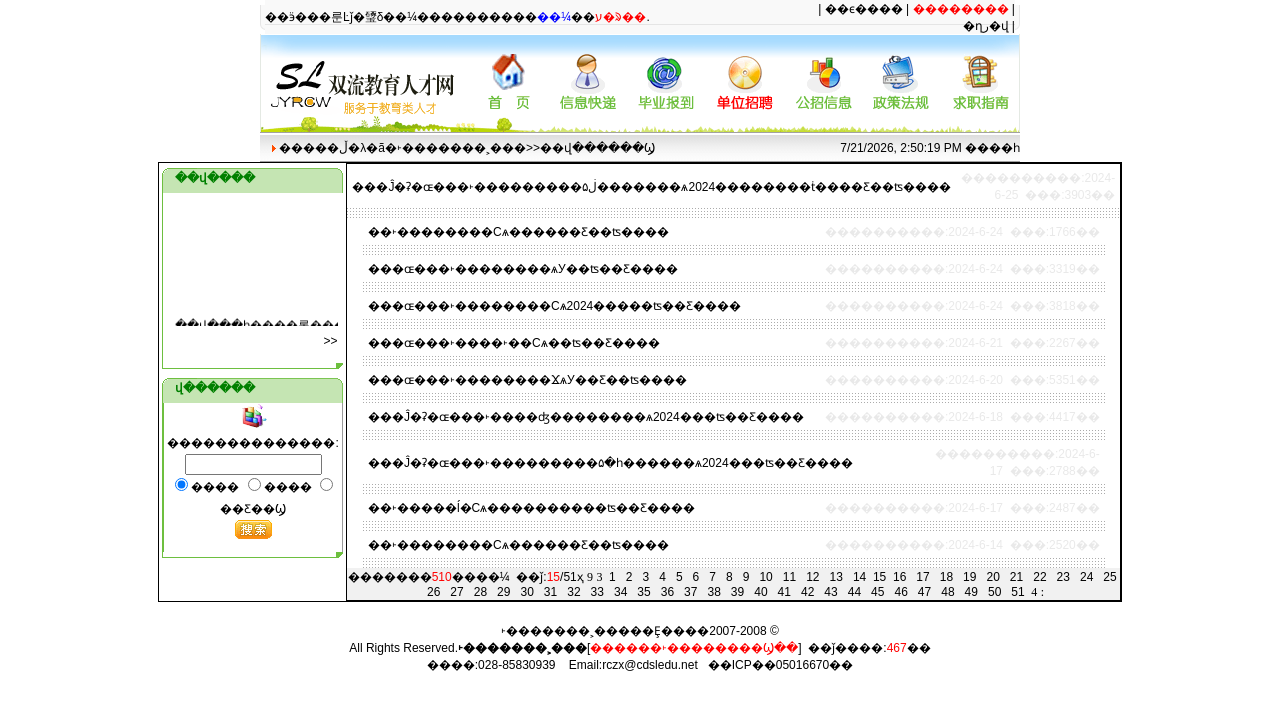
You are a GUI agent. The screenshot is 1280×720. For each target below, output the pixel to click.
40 (760, 592)
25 (1109, 577)
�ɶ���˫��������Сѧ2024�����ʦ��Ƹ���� (566, 306)
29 (503, 592)
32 (573, 592)
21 (1016, 577)
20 (992, 577)
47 (924, 592)
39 (737, 592)
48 (947, 592)
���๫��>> (331, 341)
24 (1086, 577)
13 (836, 577)
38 (713, 592)
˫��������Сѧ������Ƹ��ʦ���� (530, 232)
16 (899, 577)
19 (969, 577)
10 (765, 577)
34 (620, 592)
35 (643, 592)
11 (789, 577)
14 (859, 577)
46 (900, 592)
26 (433, 592)
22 (1039, 577)
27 (456, 592)
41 (784, 592)
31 (550, 592)
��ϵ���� (864, 9)
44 (854, 592)
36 (667, 592)
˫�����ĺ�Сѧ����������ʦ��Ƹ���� (543, 508)
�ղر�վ (986, 26)
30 (526, 592)
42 (807, 592)
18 (946, 577)
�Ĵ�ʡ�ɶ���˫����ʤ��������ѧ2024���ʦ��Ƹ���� (598, 417)
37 (690, 592)
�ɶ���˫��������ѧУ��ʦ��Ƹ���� (535, 269)
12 (812, 577)
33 (597, 592)
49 (971, 592)
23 (1063, 577)
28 (480, 592)
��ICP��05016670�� (780, 665)
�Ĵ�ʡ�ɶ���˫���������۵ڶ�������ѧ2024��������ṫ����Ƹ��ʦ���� (663, 187)
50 (994, 592)
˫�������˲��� (461, 148)
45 (877, 592)
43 (830, 592)
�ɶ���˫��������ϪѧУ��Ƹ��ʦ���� (539, 380)
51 (1017, 592)
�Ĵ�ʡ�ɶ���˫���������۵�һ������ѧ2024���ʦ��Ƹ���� (622, 463)
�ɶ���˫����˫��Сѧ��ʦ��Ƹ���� (526, 343)
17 (922, 577)
